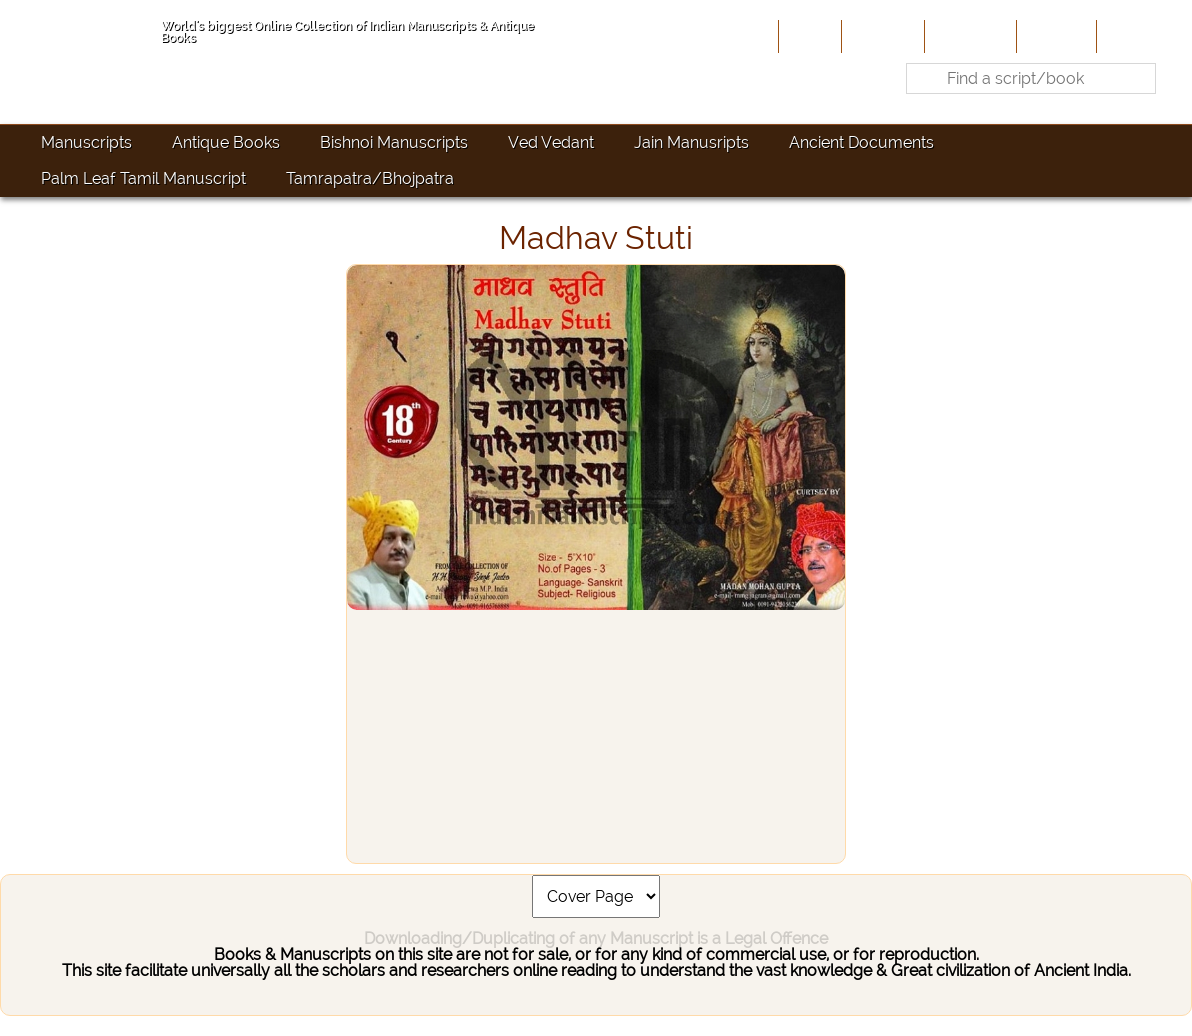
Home (808, 36)
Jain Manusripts (691, 142)
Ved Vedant (551, 142)
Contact (1131, 36)
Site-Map (1054, 36)
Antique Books (226, 142)
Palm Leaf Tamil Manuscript (143, 178)
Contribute (968, 36)
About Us (881, 36)
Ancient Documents (861, 142)
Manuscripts (86, 142)
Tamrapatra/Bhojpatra (370, 178)
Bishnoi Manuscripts (394, 142)
